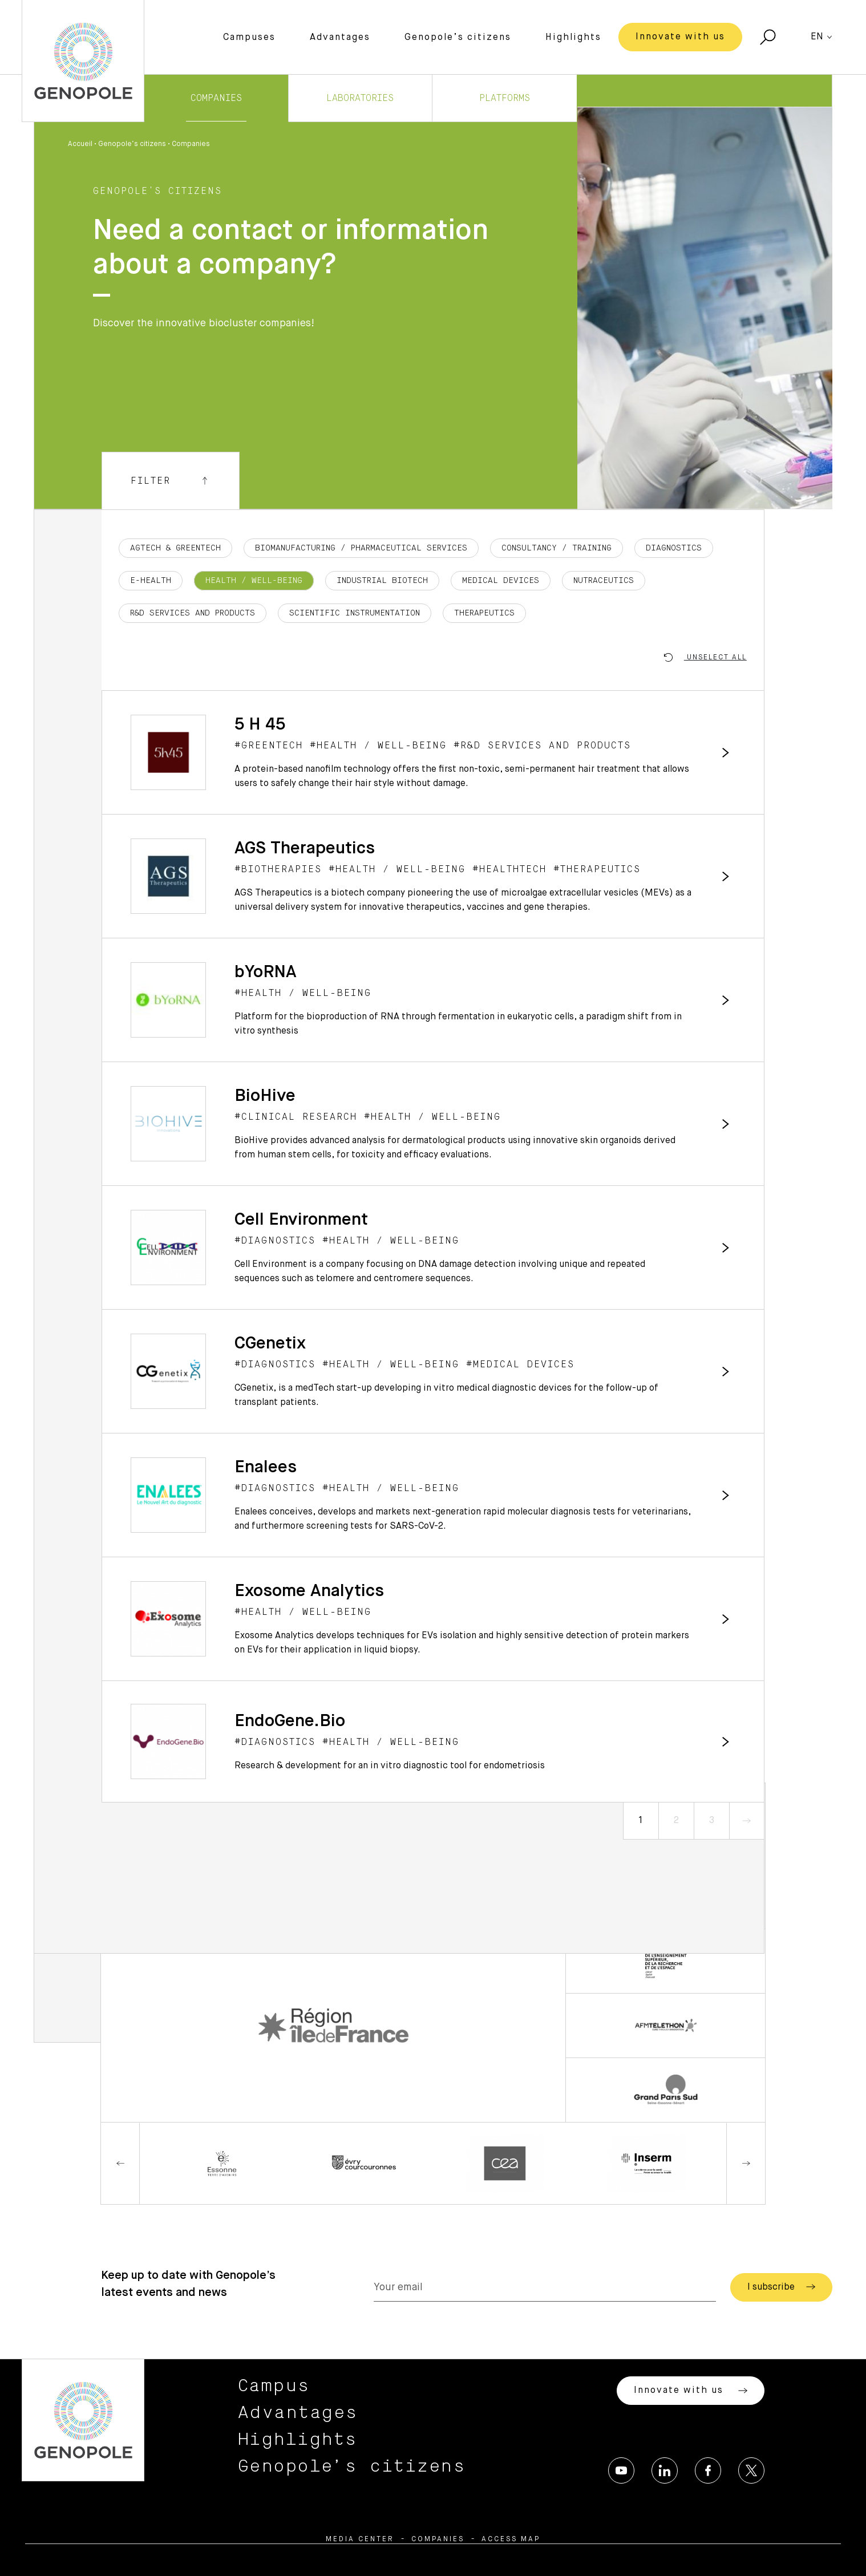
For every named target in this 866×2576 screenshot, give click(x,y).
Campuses (249, 37)
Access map (510, 2539)
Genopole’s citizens (457, 37)
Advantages (340, 37)
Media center (360, 2539)
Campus (274, 2386)
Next (745, 2163)
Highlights (573, 37)
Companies (216, 98)
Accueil (80, 144)
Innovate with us (680, 37)
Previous (120, 2163)
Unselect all (705, 657)
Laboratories (360, 98)
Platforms (504, 98)
